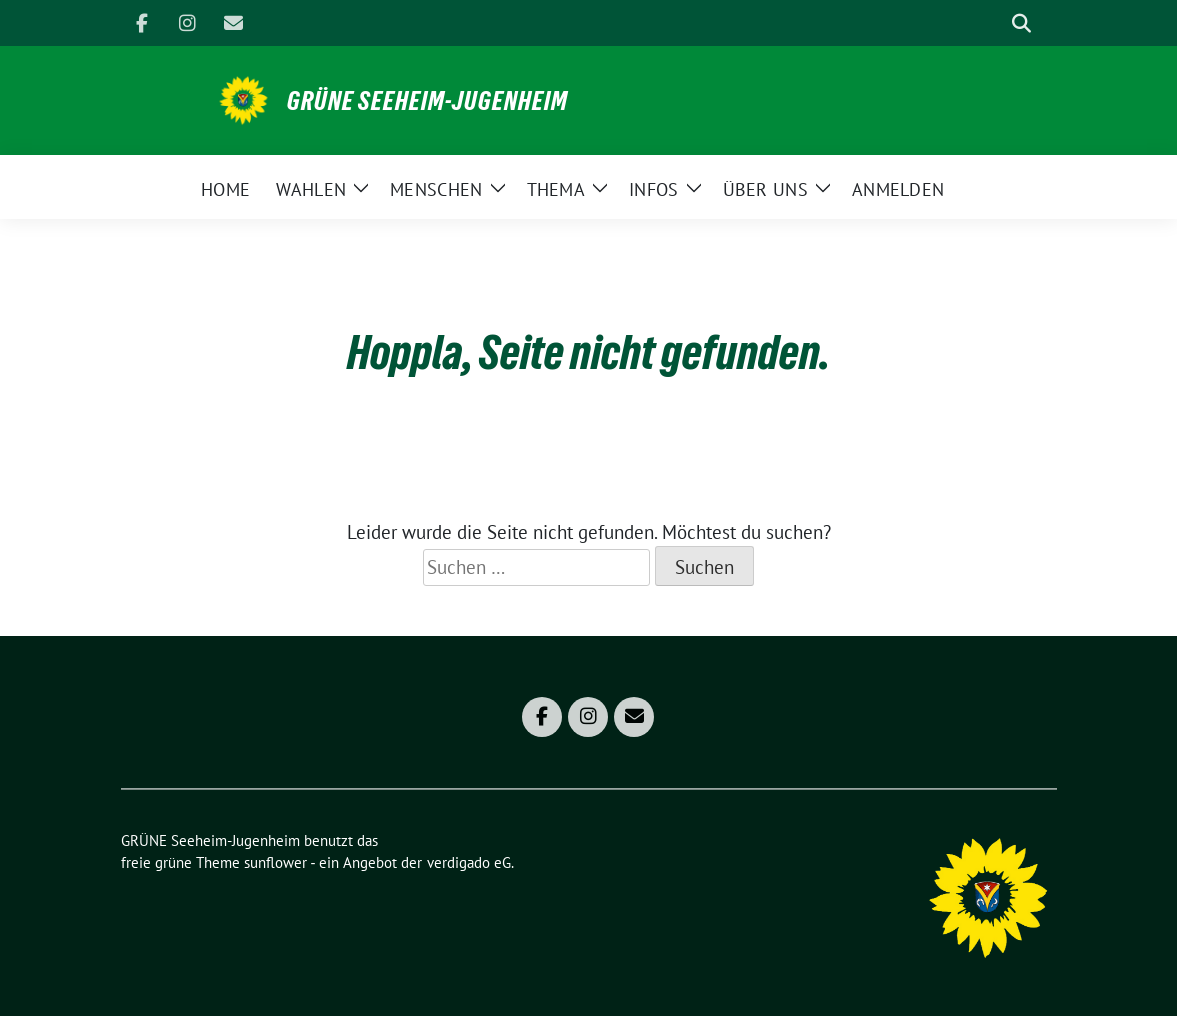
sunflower (275, 862)
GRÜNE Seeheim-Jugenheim (427, 101)
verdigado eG (469, 862)
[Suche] (993, 23)
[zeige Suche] (1021, 23)
